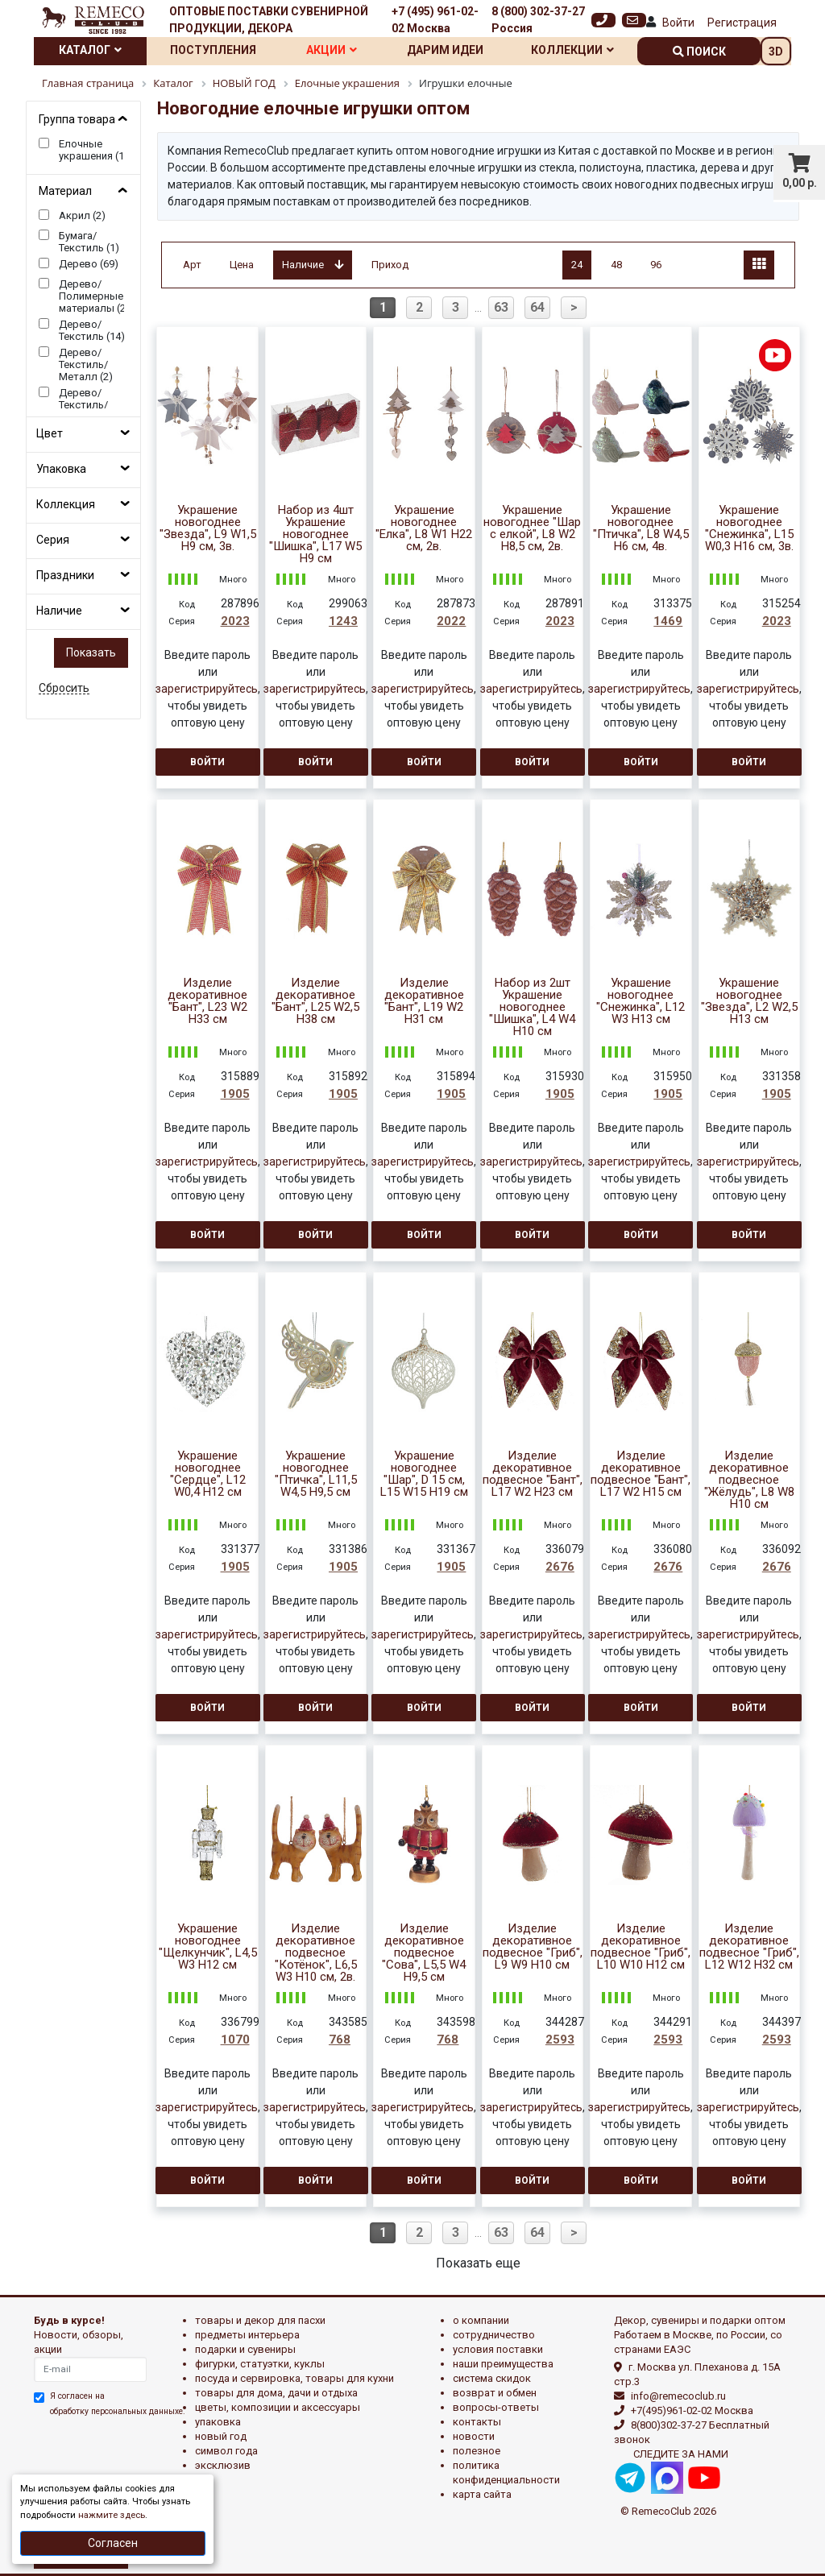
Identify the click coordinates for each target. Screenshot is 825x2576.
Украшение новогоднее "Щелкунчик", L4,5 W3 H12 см (208, 1947)
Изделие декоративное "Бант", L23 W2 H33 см (207, 1001)
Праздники (65, 575)
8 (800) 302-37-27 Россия (538, 20)
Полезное (476, 2451)
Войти (678, 22)
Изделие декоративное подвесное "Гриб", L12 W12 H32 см (749, 1947)
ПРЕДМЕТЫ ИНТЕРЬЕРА (247, 2335)
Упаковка (61, 468)
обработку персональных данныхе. (117, 2411)
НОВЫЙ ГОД (221, 2436)
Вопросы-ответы (496, 2407)
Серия (52, 539)
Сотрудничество (494, 2335)
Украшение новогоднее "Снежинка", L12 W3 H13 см (640, 1001)
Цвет (49, 433)
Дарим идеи (445, 49)
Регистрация (742, 22)
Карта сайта (482, 2494)
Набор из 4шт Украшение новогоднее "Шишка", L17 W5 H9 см (315, 534)
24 (576, 265)
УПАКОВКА (218, 2422)
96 (655, 265)
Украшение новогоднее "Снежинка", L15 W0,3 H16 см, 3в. (749, 528)
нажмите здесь (111, 2515)
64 (537, 307)
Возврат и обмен (495, 2393)
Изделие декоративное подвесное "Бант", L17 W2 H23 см (532, 1474)
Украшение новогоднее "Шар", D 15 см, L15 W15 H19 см (424, 1474)
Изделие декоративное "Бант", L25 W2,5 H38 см (315, 1001)
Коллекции (572, 49)
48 (616, 265)
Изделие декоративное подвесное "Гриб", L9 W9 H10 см (532, 1947)
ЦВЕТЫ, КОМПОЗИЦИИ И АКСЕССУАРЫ (277, 2407)
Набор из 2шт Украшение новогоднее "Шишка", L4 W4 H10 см (532, 1007)
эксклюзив (223, 2465)
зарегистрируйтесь (206, 688)
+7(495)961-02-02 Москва (692, 2410)
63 (501, 307)
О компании (481, 2320)
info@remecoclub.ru (678, 2396)
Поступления (213, 49)
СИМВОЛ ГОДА (226, 2451)
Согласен (113, 2543)
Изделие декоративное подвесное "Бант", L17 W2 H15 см (640, 1474)
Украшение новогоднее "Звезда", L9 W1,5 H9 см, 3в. (208, 528)
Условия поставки (498, 2349)
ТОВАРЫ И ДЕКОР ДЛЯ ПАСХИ (260, 2320)
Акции (331, 49)
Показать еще (478, 2263)
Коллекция (65, 504)
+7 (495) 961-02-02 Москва (435, 20)
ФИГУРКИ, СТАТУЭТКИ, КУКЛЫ (260, 2364)
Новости (474, 2436)
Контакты (477, 2422)
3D (776, 51)
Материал (65, 190)
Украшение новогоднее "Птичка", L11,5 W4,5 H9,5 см (316, 1474)
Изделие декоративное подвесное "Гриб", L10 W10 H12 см (640, 1947)
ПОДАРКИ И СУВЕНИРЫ (245, 2349)
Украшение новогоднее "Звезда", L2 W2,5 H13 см (749, 1001)
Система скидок (492, 2378)
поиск (699, 51)
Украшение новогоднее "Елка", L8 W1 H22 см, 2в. (423, 528)
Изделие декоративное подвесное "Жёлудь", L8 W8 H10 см (749, 1480)
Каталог (90, 49)
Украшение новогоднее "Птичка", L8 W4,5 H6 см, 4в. (641, 528)
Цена (242, 265)
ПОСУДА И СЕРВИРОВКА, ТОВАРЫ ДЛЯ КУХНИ (294, 2378)
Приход (389, 265)
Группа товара (77, 119)
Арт (192, 265)
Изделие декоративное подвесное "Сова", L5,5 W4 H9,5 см (424, 1953)
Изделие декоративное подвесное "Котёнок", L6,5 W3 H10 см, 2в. (316, 1953)
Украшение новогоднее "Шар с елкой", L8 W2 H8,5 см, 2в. (532, 528)
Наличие (59, 610)
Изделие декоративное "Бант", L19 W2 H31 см (424, 1001)
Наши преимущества (503, 2364)
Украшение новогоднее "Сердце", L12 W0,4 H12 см (208, 1474)
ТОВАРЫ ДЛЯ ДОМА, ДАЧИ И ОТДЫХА (276, 2393)
